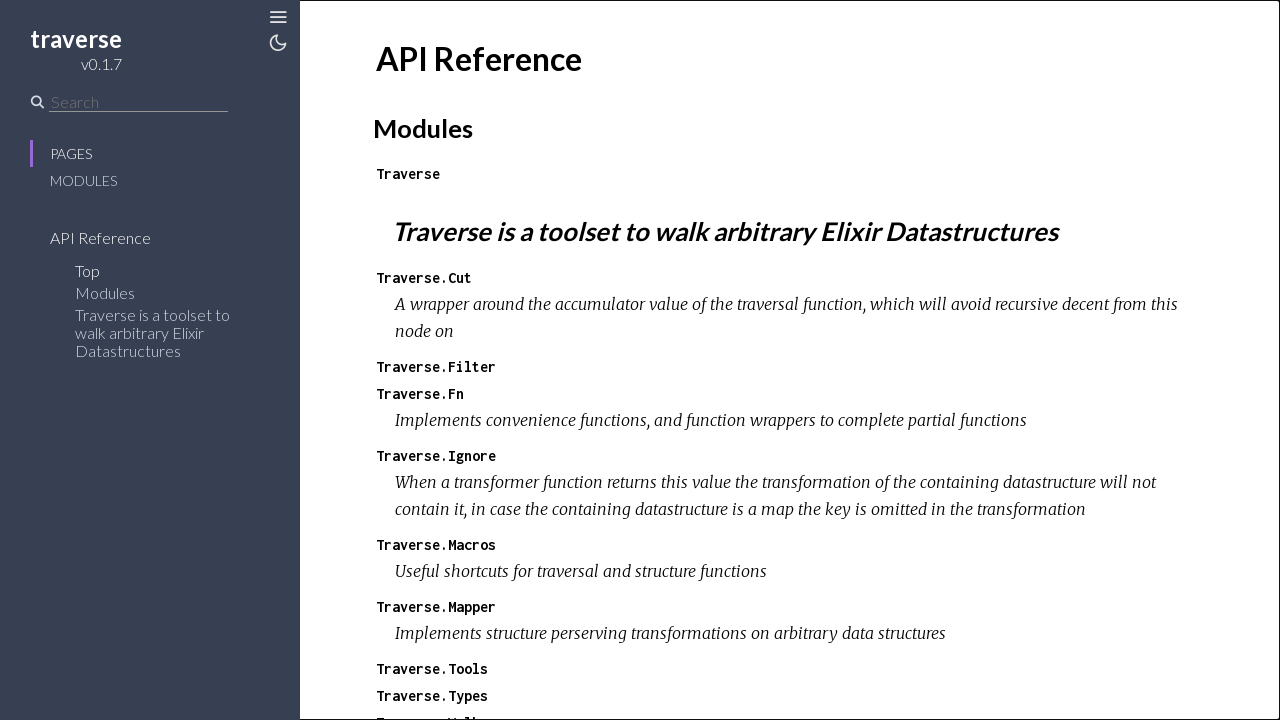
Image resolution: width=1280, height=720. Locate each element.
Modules (83, 180)
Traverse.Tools (432, 668)
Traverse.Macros (436, 544)
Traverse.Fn (420, 393)
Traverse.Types (432, 695)
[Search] (138, 102)
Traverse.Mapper (436, 606)
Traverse (408, 173)
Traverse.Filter (436, 366)
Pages (71, 153)
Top (87, 270)
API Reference (100, 237)
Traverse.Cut (424, 277)
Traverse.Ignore (436, 455)
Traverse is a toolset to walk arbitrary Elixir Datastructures (152, 332)
